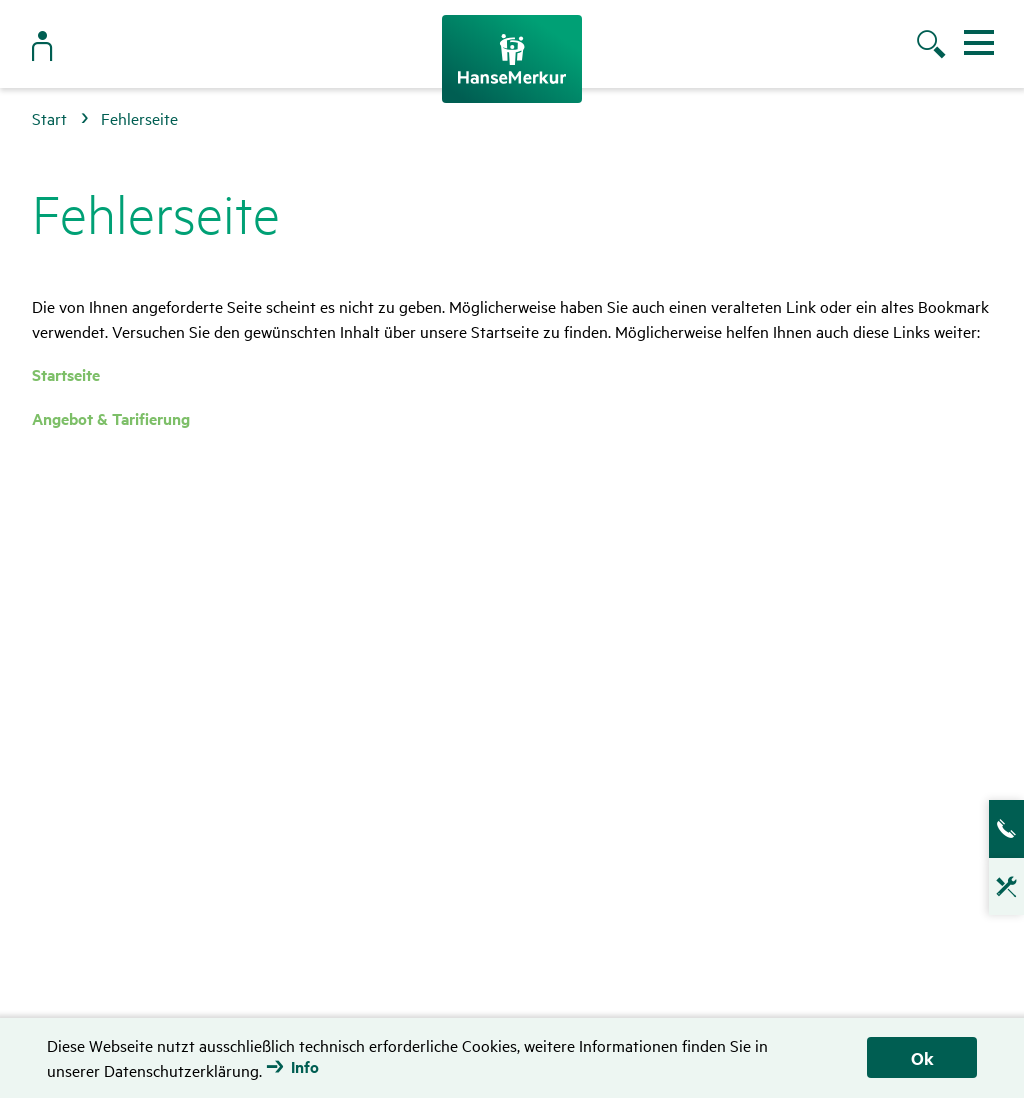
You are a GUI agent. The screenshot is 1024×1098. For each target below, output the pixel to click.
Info (305, 1067)
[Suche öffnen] (934, 47)
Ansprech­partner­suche (994, 829)
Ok (922, 1058)
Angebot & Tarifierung (111, 418)
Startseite (66, 374)
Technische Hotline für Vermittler (994, 894)
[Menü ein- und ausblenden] (979, 42)
